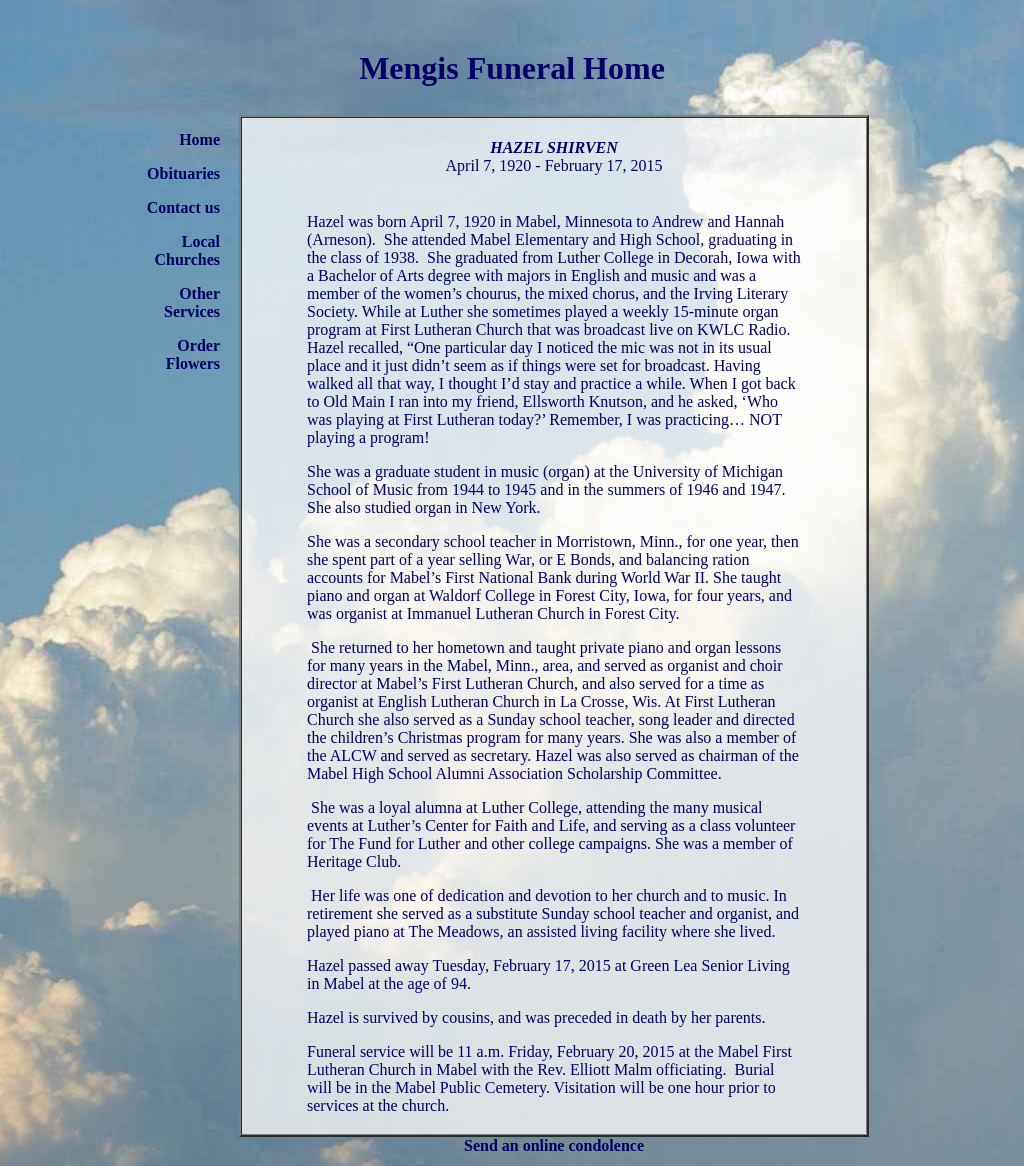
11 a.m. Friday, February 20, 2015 (565, 1051)
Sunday (511, 719)
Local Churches (188, 250)
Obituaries (183, 173)
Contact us (183, 207)
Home (199, 139)
